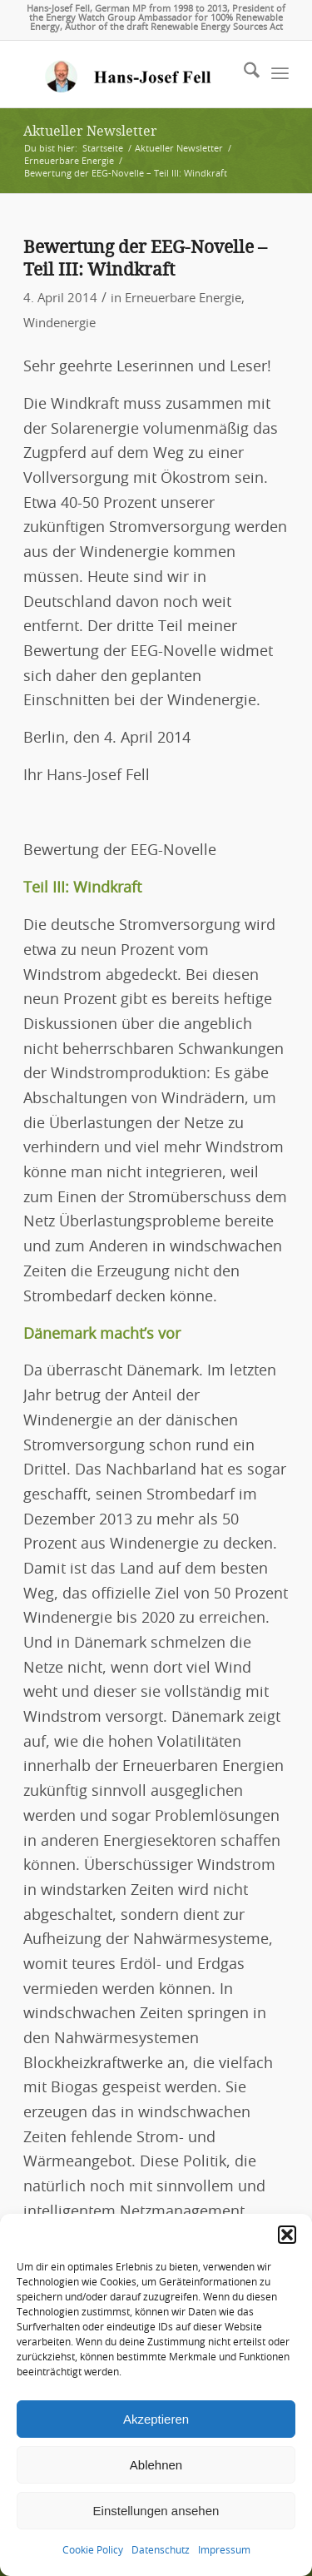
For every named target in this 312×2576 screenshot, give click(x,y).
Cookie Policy (92, 2550)
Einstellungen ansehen (156, 2511)
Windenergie (59, 323)
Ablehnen (156, 2465)
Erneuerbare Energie (183, 298)
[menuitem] (243, 74)
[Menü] (280, 74)
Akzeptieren (156, 2419)
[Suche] (243, 74)
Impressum (224, 2550)
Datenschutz (160, 2550)
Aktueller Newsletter (90, 131)
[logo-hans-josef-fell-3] (129, 74)
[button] (287, 2234)
